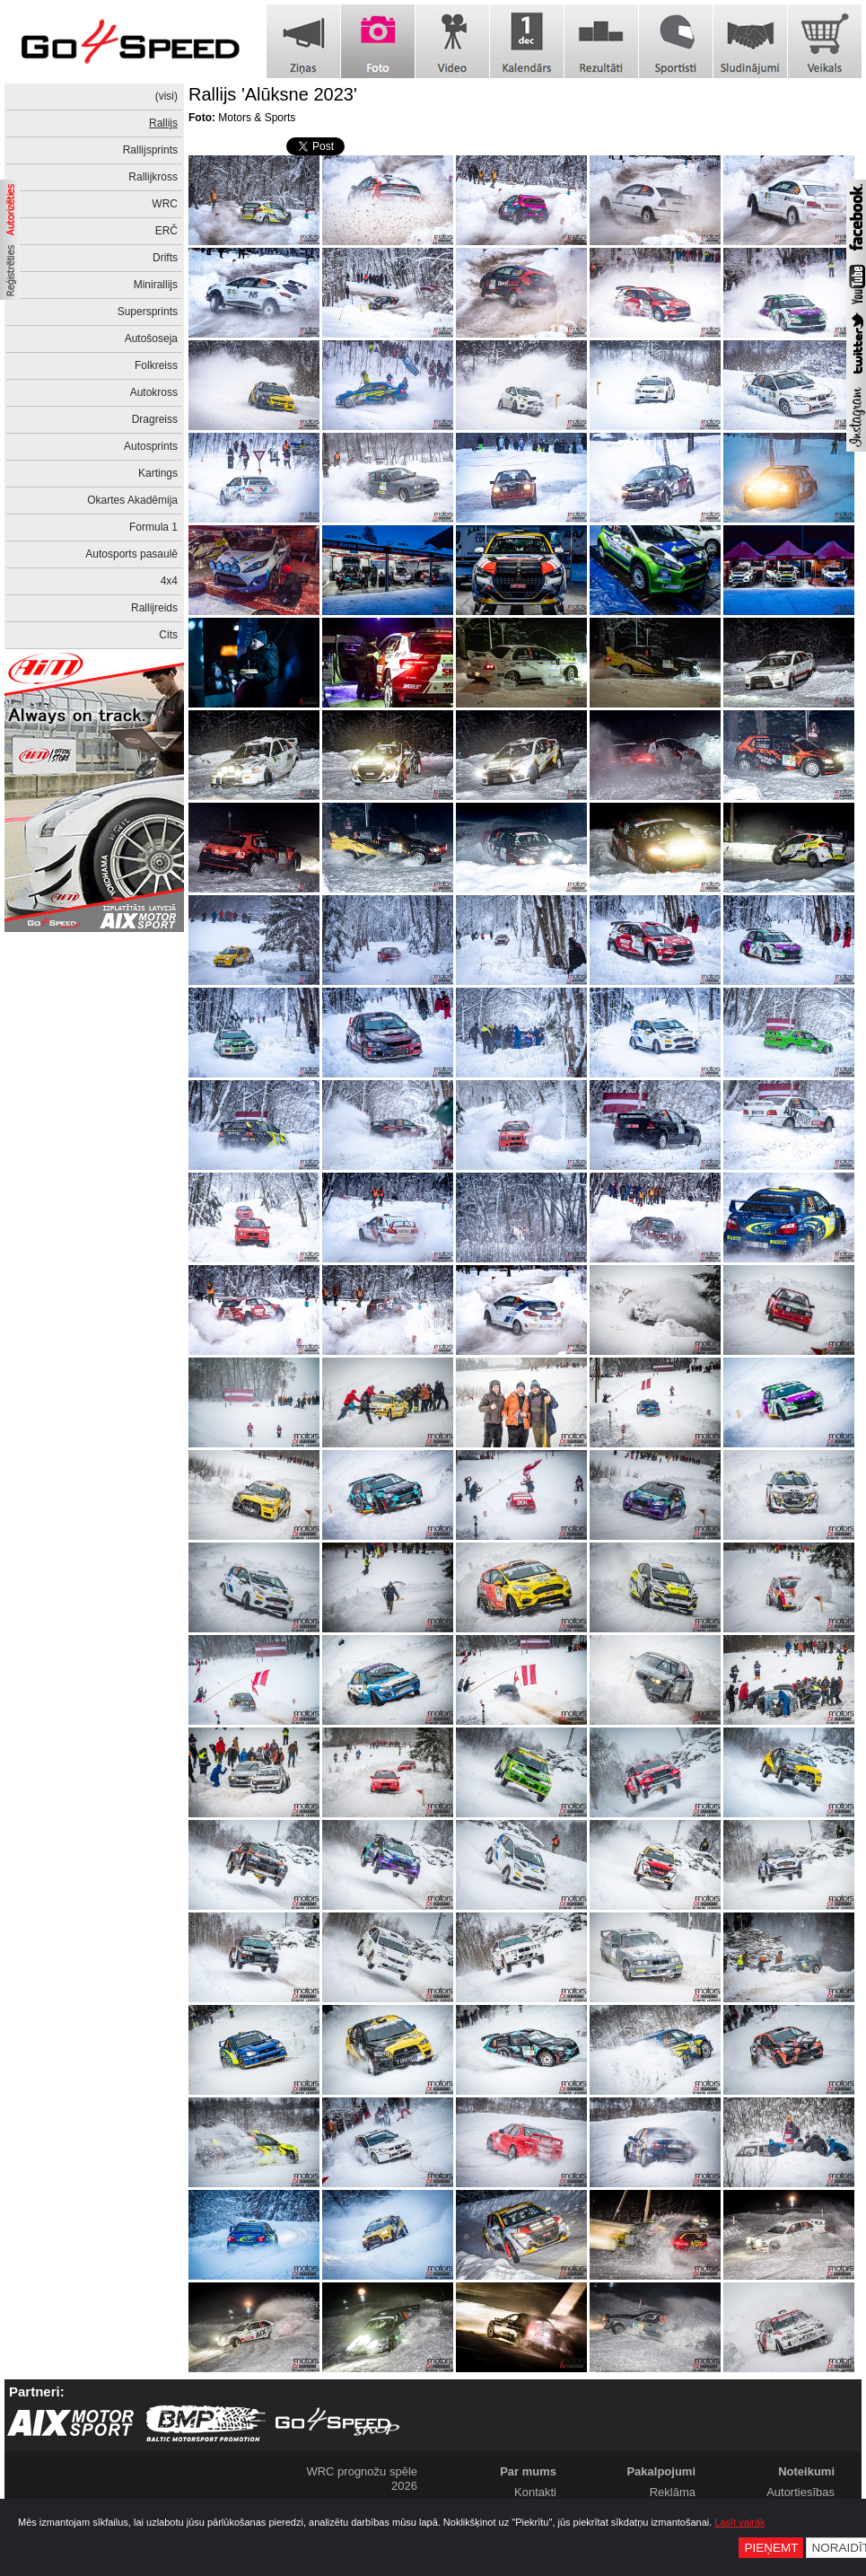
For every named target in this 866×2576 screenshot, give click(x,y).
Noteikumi (806, 2471)
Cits (168, 635)
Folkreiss (156, 365)
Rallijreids (154, 608)
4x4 (169, 581)
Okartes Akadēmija (132, 500)
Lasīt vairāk (739, 2522)
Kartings (158, 473)
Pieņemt (771, 2547)
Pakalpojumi (660, 2471)
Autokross (154, 392)
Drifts (165, 257)
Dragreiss (155, 419)
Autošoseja (151, 338)
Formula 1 (153, 527)
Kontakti (535, 2492)
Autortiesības (800, 2492)
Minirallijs (156, 284)
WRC (165, 204)
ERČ (166, 230)
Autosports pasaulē (131, 554)
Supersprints (148, 311)
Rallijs (163, 123)
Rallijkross (153, 177)
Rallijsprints (150, 150)
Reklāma (672, 2492)
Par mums (528, 2471)
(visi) (166, 96)
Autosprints (151, 446)
